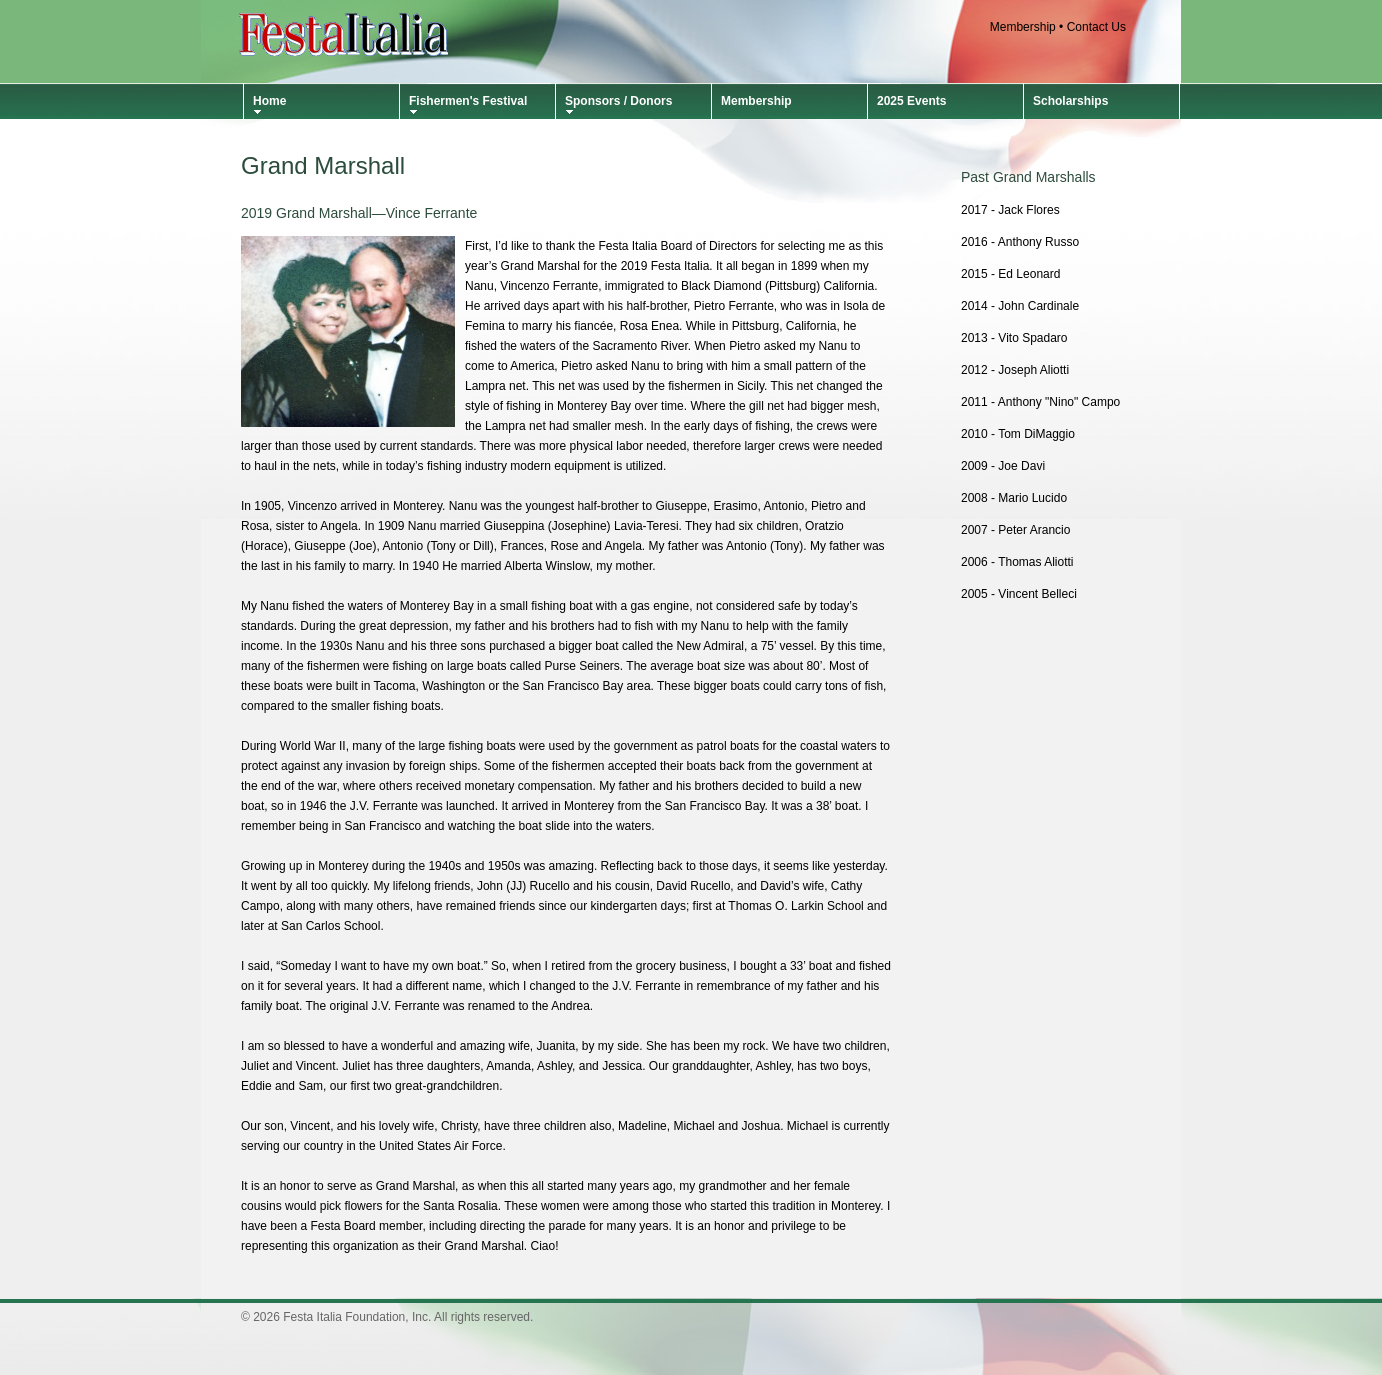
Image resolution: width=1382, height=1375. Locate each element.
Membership (1023, 27)
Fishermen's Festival (468, 101)
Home (269, 101)
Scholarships (1070, 101)
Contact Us (1096, 27)
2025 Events (911, 101)
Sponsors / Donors (618, 101)
